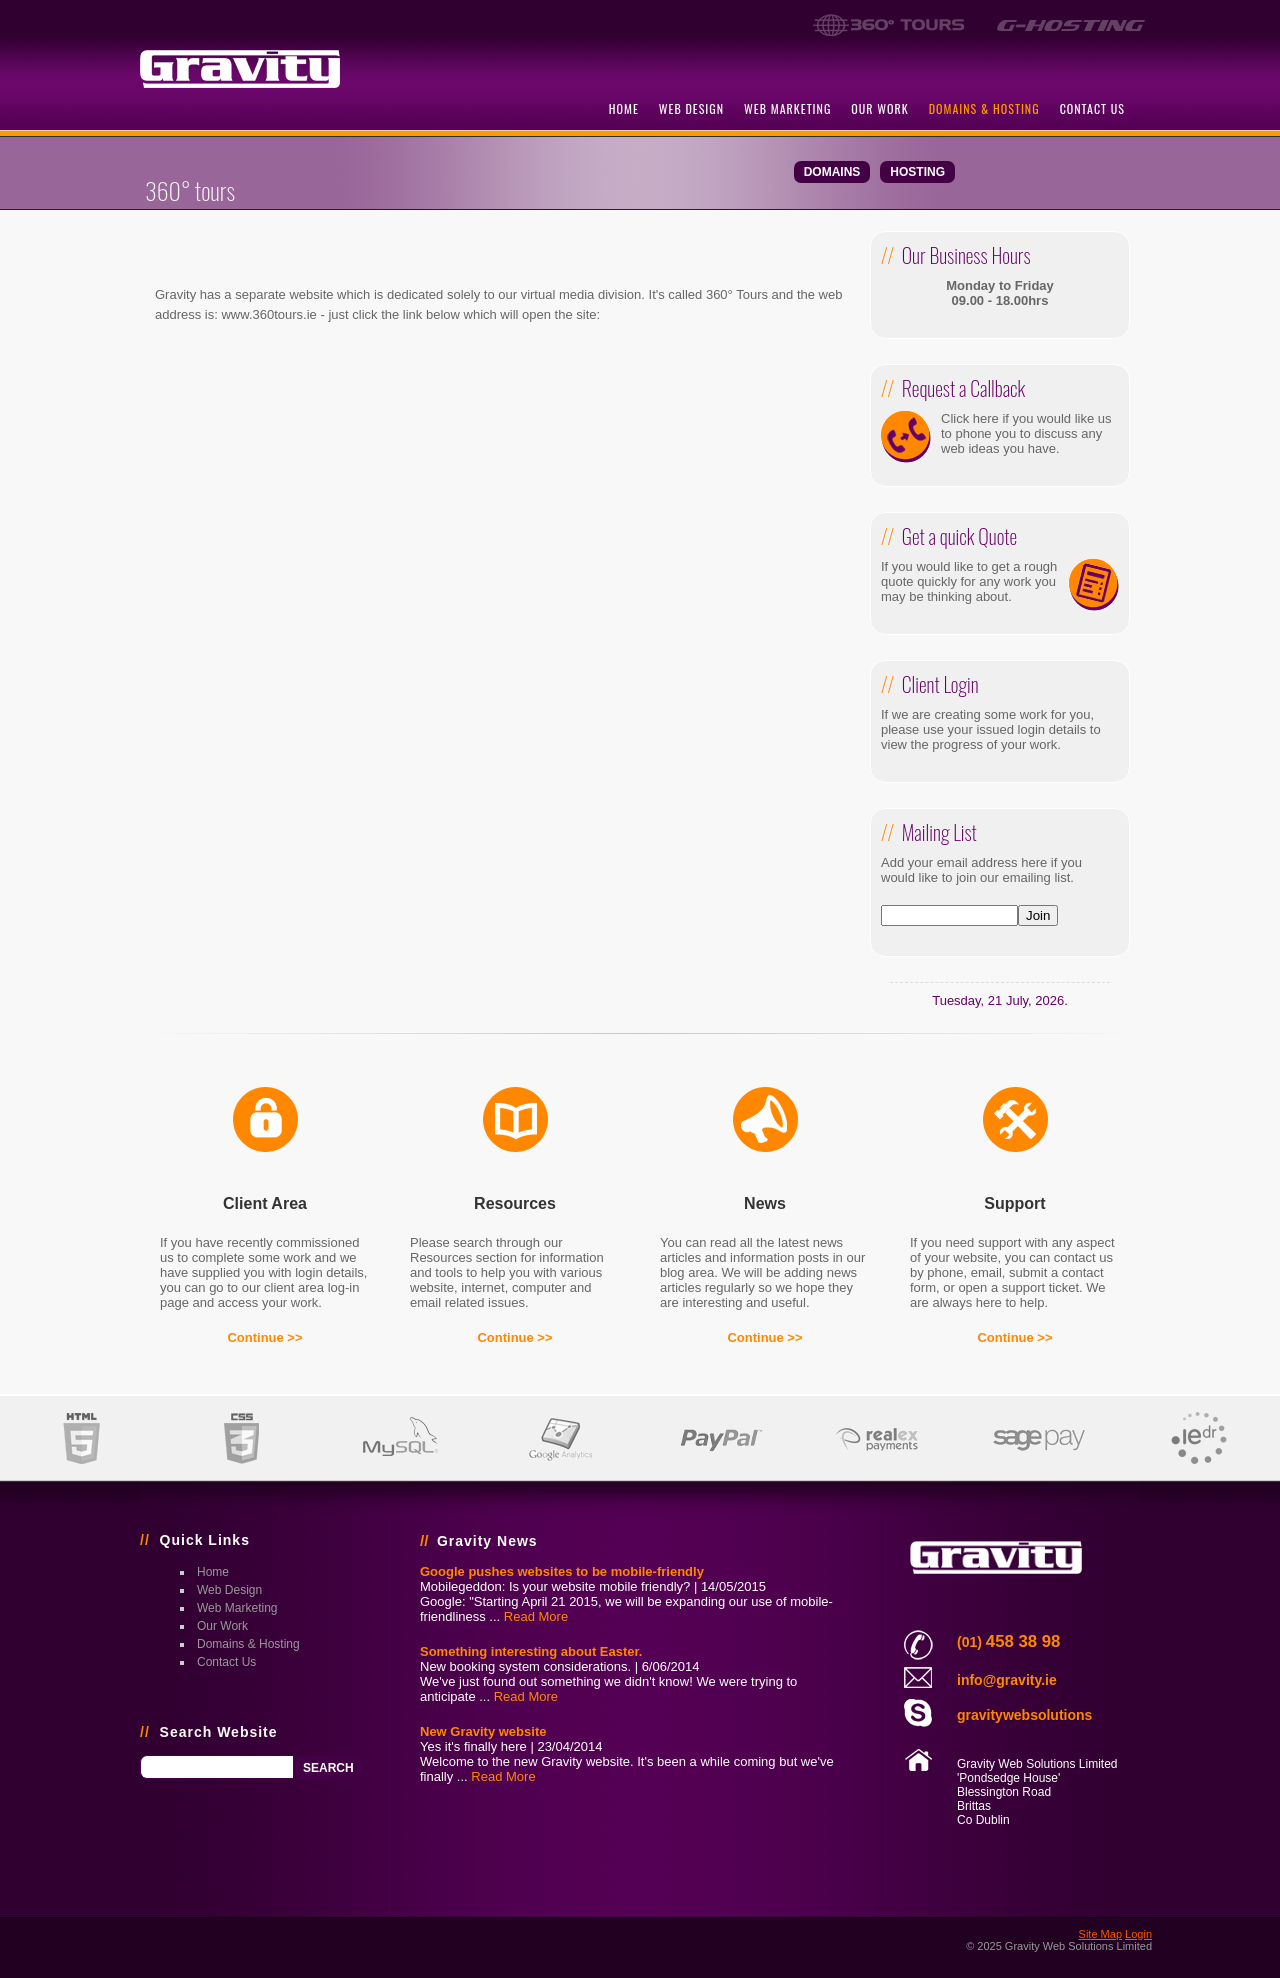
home (624, 108)
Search (328, 1768)
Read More (536, 1616)
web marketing (787, 108)
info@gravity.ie (1007, 1680)
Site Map (1100, 1934)
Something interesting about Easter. (531, 1651)
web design (691, 108)
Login (1138, 1934)
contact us (1092, 108)
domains (832, 172)
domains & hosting (984, 108)
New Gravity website (483, 1731)
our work (879, 108)
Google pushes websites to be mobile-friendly (562, 1571)
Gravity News (487, 1541)
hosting (917, 172)
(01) (1008, 1642)
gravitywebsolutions (1024, 1715)
